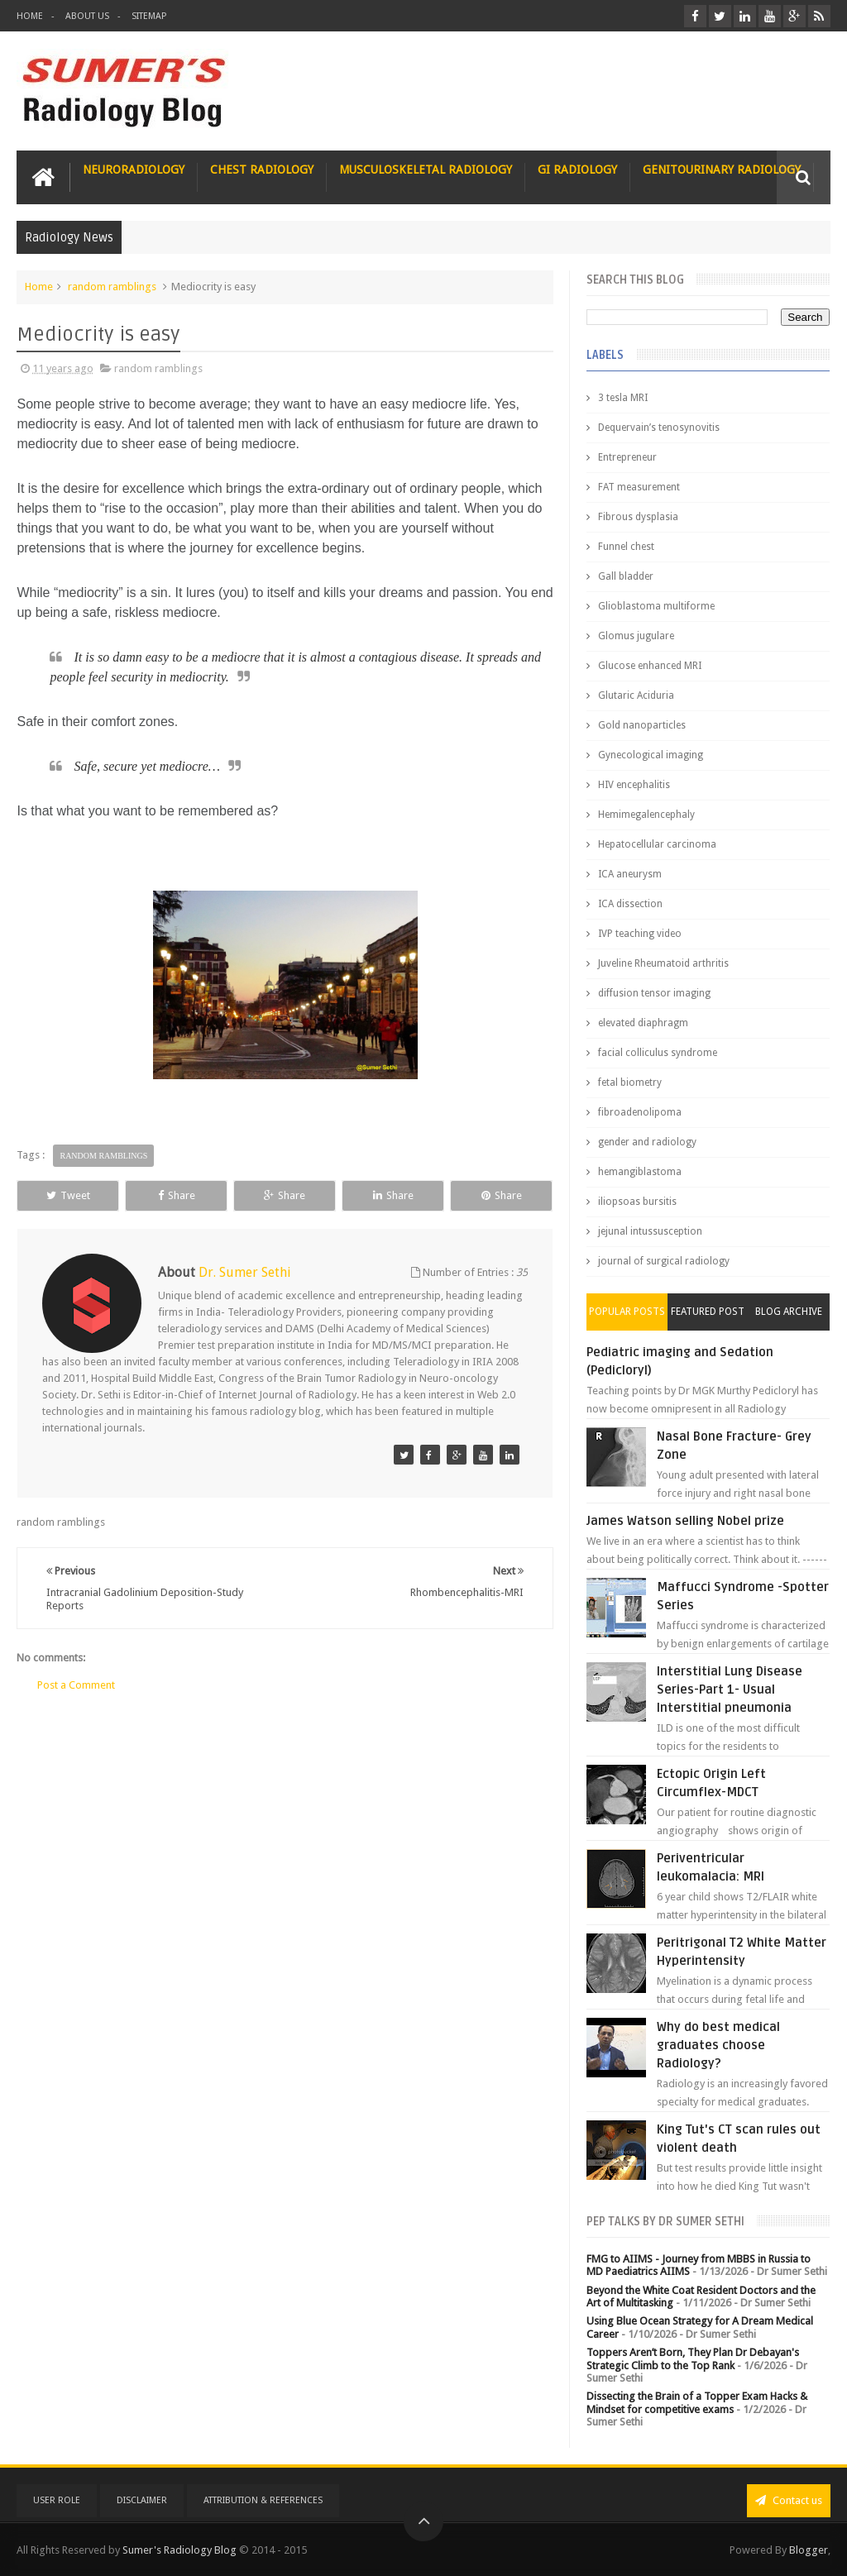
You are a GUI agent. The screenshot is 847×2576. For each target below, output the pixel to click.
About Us (87, 16)
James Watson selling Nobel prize (685, 1520)
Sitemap (149, 16)
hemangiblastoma (640, 1172)
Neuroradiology (133, 169)
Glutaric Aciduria (636, 695)
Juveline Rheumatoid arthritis (663, 963)
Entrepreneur (627, 457)
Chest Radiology (261, 169)
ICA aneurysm (630, 874)
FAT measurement (639, 487)
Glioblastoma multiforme (656, 606)
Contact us (788, 2500)
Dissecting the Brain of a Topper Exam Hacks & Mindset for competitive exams (696, 2403)
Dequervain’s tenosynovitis (659, 427)
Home (30, 16)
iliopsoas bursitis (637, 1201)
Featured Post (707, 1311)
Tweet (68, 1195)
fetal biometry (630, 1082)
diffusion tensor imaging (654, 993)
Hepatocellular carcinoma (657, 844)
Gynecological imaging (650, 755)
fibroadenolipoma (640, 1112)
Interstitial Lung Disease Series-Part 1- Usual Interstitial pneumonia (729, 1689)
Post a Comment (76, 1685)
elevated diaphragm (643, 1023)
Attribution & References (263, 2500)
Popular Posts (627, 1311)
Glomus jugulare (636, 636)
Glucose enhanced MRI (649, 665)
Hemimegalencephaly (646, 814)
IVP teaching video (640, 933)
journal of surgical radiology (664, 1261)
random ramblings (112, 286)
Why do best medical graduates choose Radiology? (718, 2045)
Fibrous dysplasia (638, 517)
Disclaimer (142, 2500)
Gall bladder (625, 576)
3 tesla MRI (623, 398)
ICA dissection (630, 904)
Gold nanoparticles (642, 725)
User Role (56, 2500)
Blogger (808, 2550)
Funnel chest (626, 546)
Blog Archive (788, 1311)
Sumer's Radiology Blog (179, 2550)
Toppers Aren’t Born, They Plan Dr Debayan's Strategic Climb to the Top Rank (692, 2359)
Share (176, 1195)
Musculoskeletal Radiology (425, 169)
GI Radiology (577, 169)
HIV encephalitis (634, 785)
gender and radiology (647, 1142)
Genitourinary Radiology (722, 169)
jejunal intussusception (650, 1231)
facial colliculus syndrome (657, 1053)
